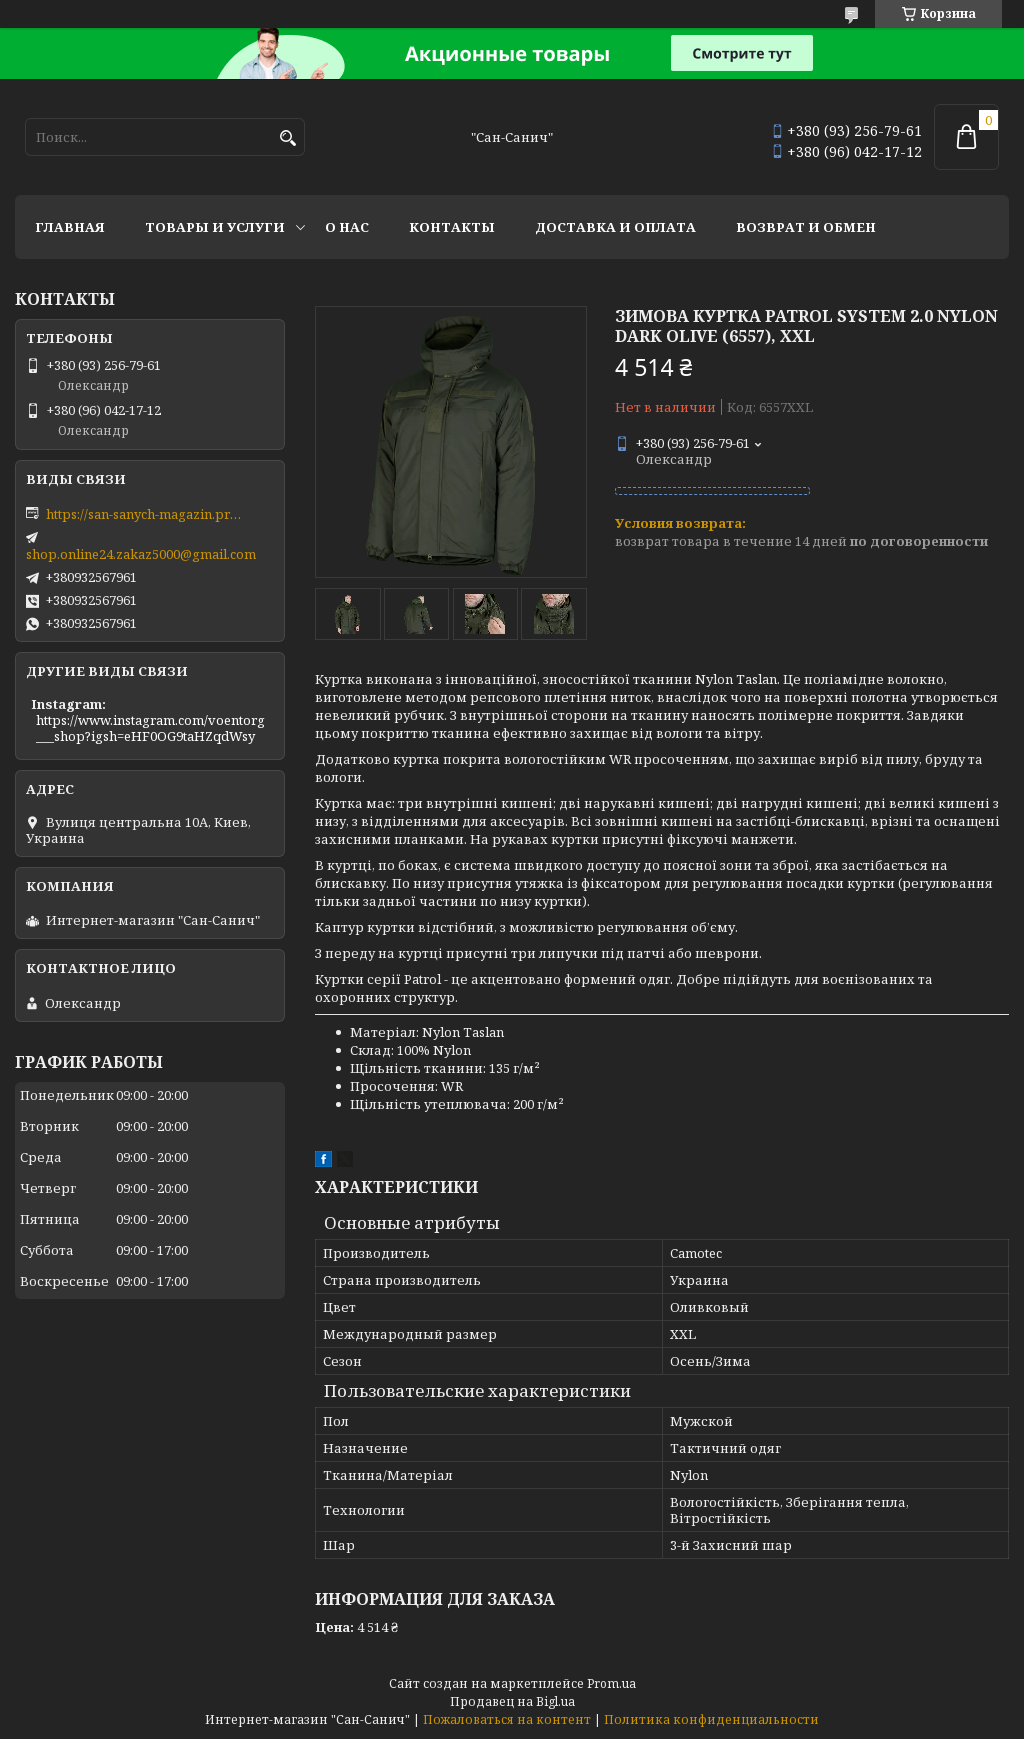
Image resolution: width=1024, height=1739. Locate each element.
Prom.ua (611, 1683)
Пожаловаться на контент (507, 1719)
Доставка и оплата (615, 227)
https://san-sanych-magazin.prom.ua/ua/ (146, 514)
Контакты (452, 227)
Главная (70, 227)
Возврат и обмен (806, 227)
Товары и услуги (215, 227)
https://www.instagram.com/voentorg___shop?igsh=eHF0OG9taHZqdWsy (150, 728)
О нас (347, 227)
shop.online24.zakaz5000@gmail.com (141, 554)
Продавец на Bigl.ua (512, 1701)
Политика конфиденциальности (711, 1719)
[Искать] (287, 138)
